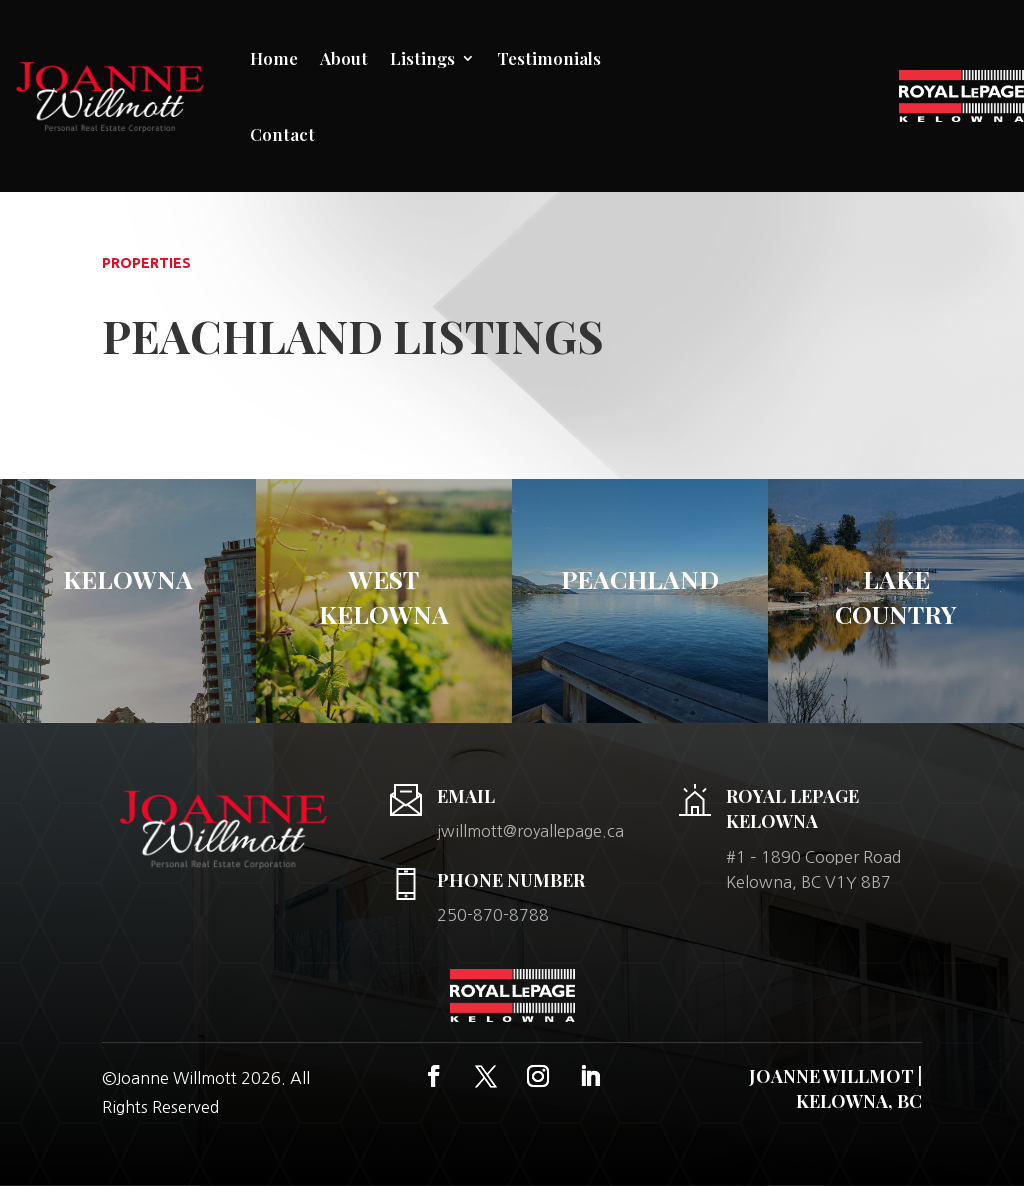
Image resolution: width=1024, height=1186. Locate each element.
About (344, 58)
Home (274, 58)
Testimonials (549, 58)
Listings (422, 58)
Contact (282, 134)
